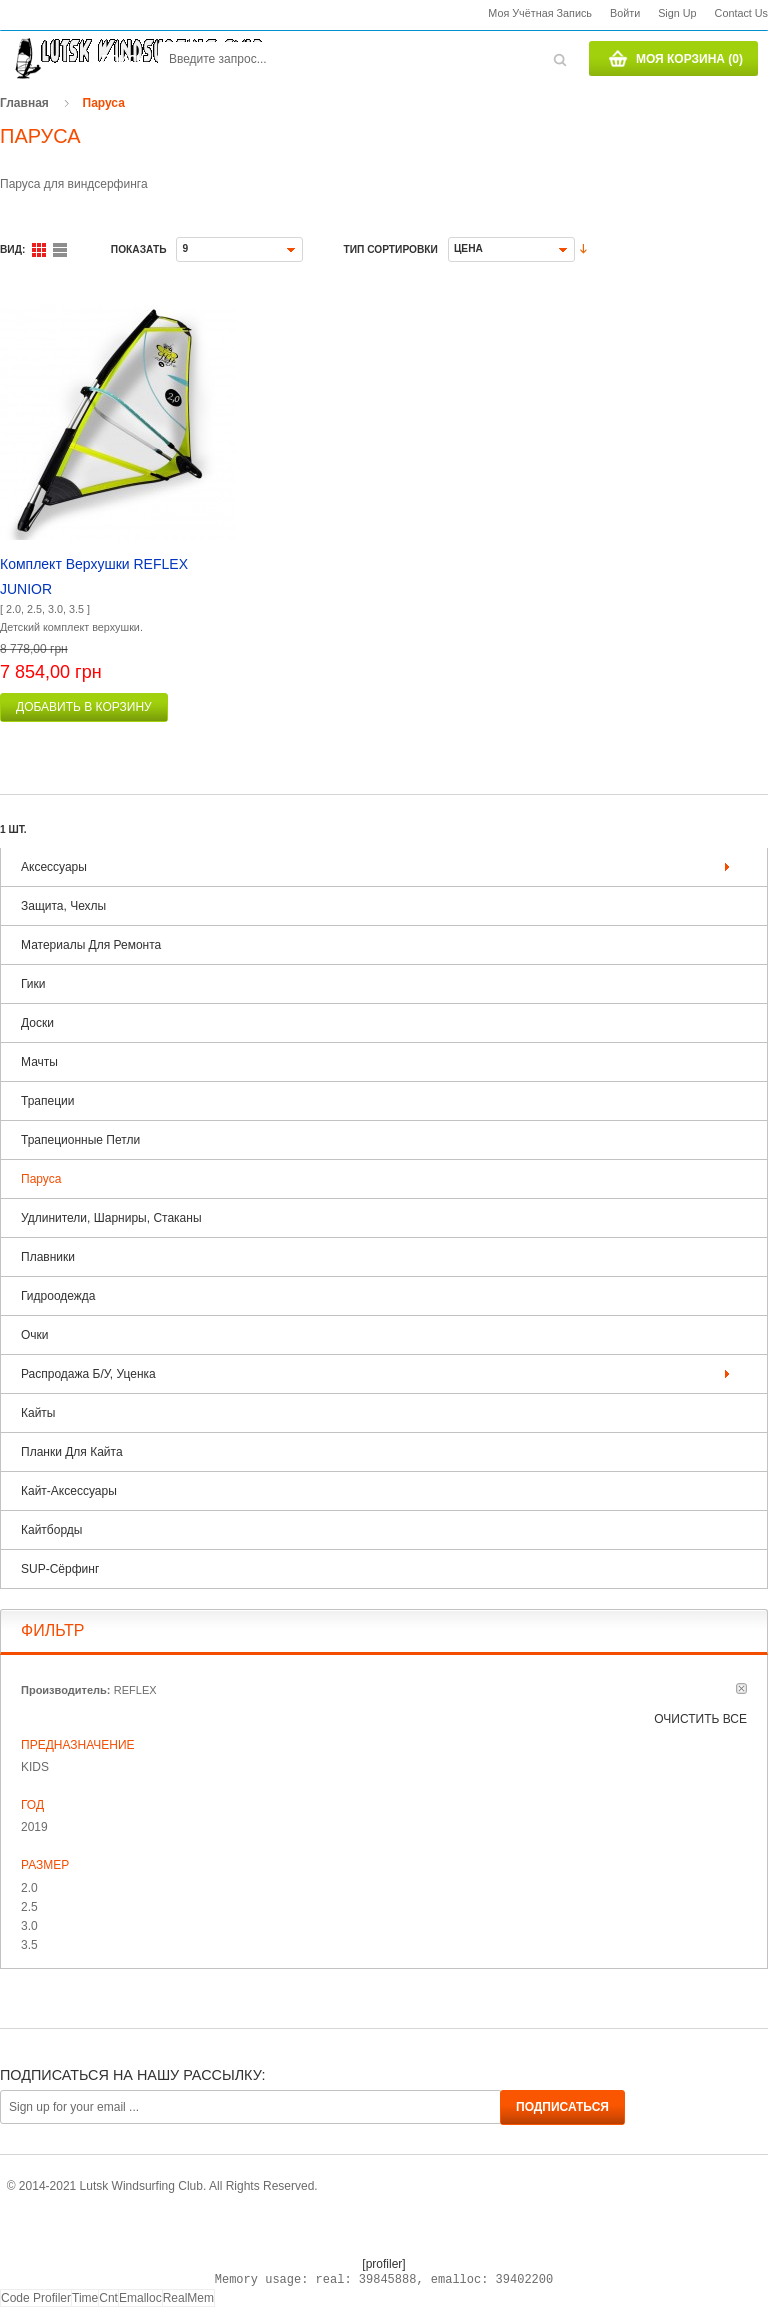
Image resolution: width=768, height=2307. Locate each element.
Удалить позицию (741, 1688)
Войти (625, 13)
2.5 (29, 1907)
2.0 (29, 1888)
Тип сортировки (390, 249)
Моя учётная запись (540, 13)
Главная (24, 103)
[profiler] (383, 2264)
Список (60, 250)
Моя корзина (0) (689, 59)
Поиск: (124, 60)
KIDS (35, 1767)
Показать (139, 249)
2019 (34, 1827)
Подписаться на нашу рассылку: (132, 2075)
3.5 (29, 1945)
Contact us (741, 13)
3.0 (29, 1926)
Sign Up (677, 13)
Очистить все (700, 1719)
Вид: (12, 249)
